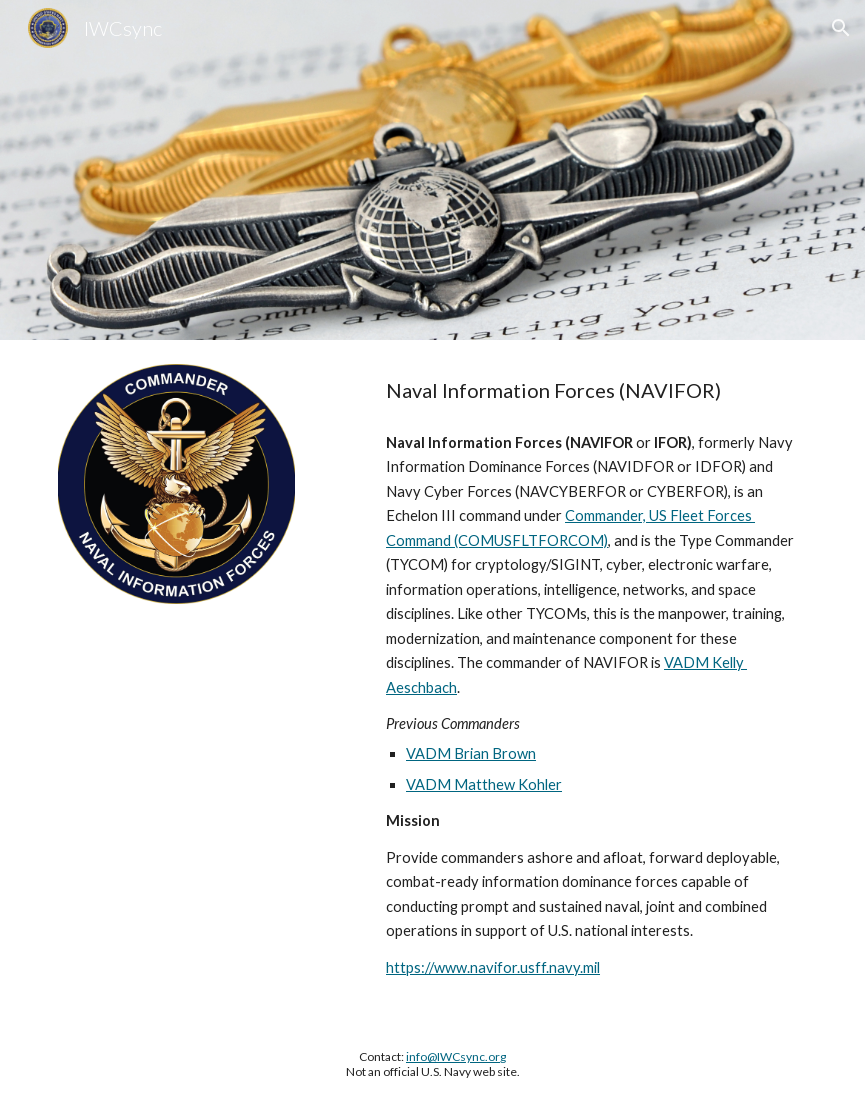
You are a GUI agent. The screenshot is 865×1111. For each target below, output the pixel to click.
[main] (592, 390)
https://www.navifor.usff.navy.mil (493, 967)
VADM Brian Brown (471, 753)
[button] (841, 28)
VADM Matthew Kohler (484, 784)
